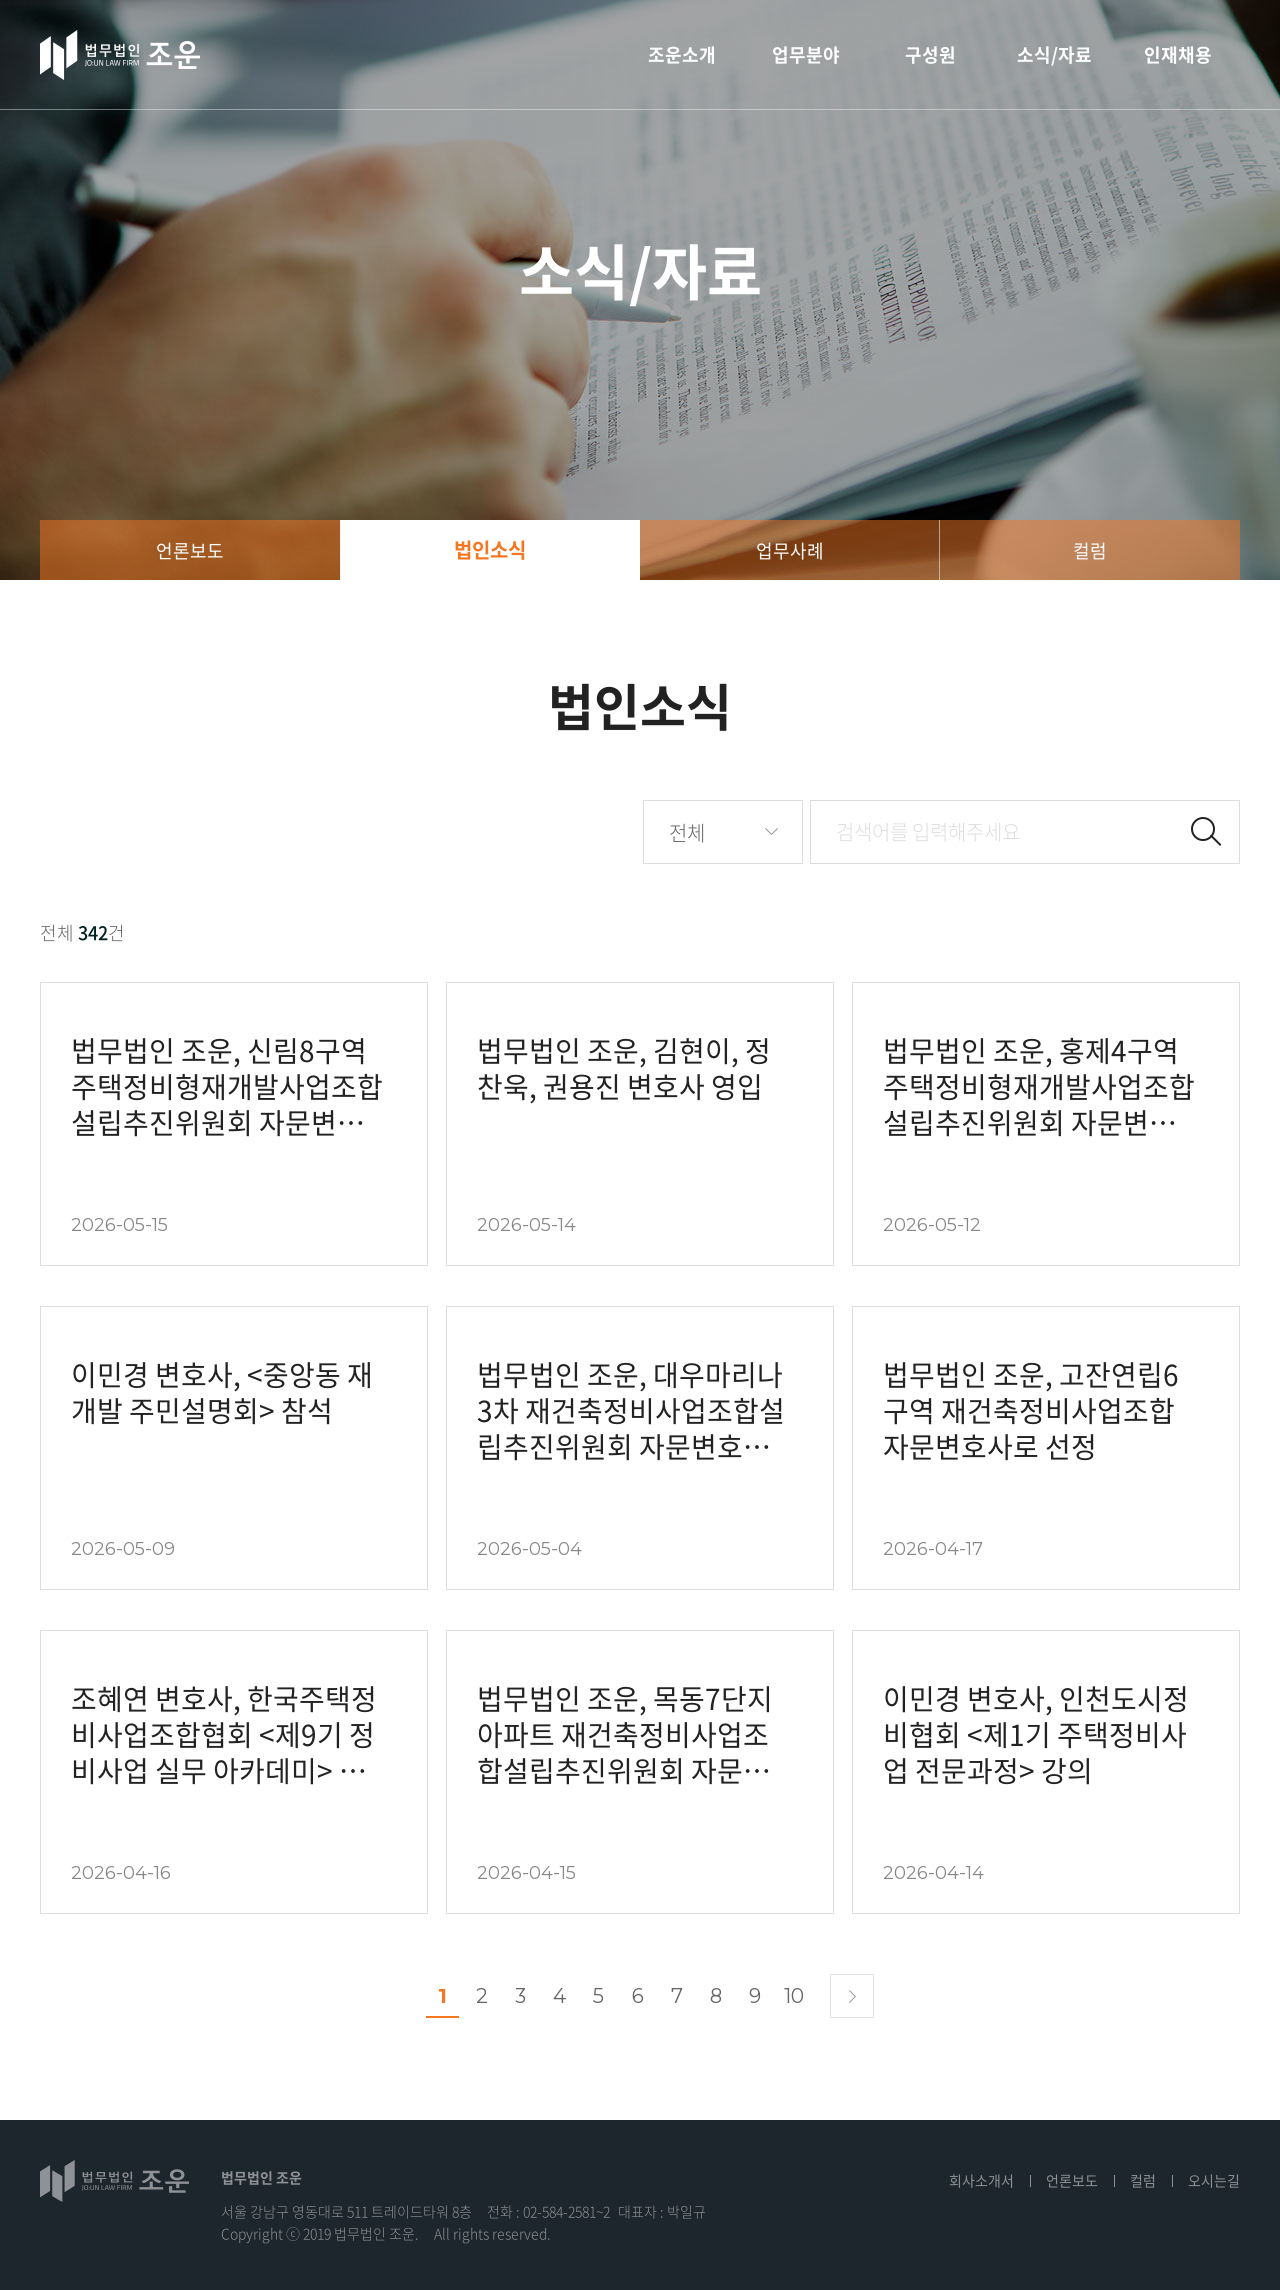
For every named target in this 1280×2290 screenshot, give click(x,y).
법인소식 (490, 549)
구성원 (930, 54)
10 (794, 1996)
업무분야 (806, 54)
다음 (852, 1996)
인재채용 (1178, 54)
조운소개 (682, 54)
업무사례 (790, 550)
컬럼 (1090, 550)
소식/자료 (1054, 54)
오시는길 (1214, 2180)
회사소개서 (981, 2180)
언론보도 (190, 550)
